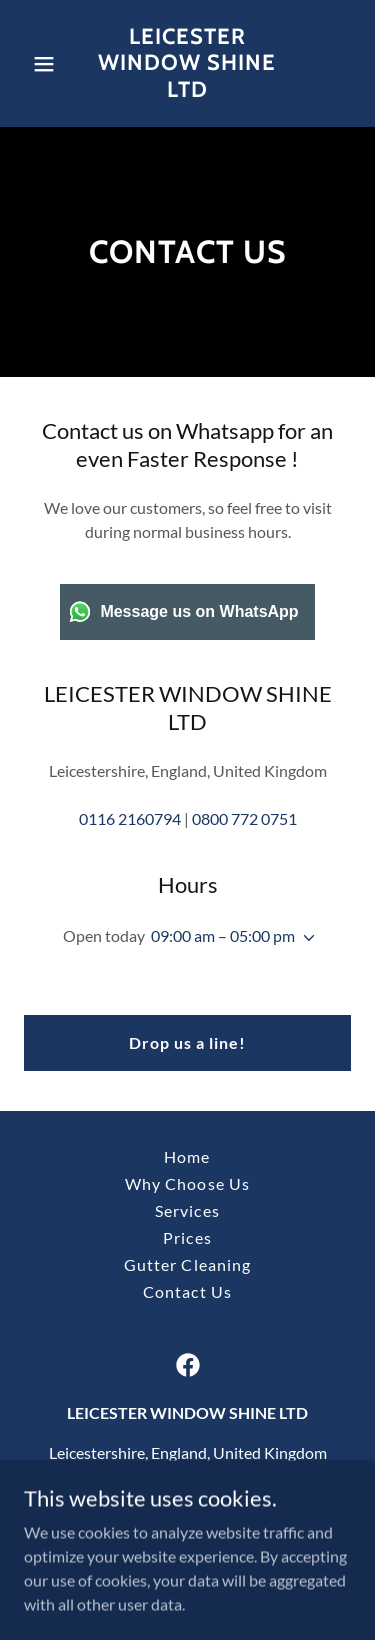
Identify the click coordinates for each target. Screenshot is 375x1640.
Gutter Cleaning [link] (187, 1264)
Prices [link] (187, 1237)
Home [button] (187, 1156)
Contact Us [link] (187, 1291)
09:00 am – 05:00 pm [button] (223, 935)
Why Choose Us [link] (187, 1183)
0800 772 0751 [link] (244, 818)
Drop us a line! (187, 1042)
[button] (48, 64)
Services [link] (187, 1210)
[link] (187, 90)
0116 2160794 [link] (130, 818)
